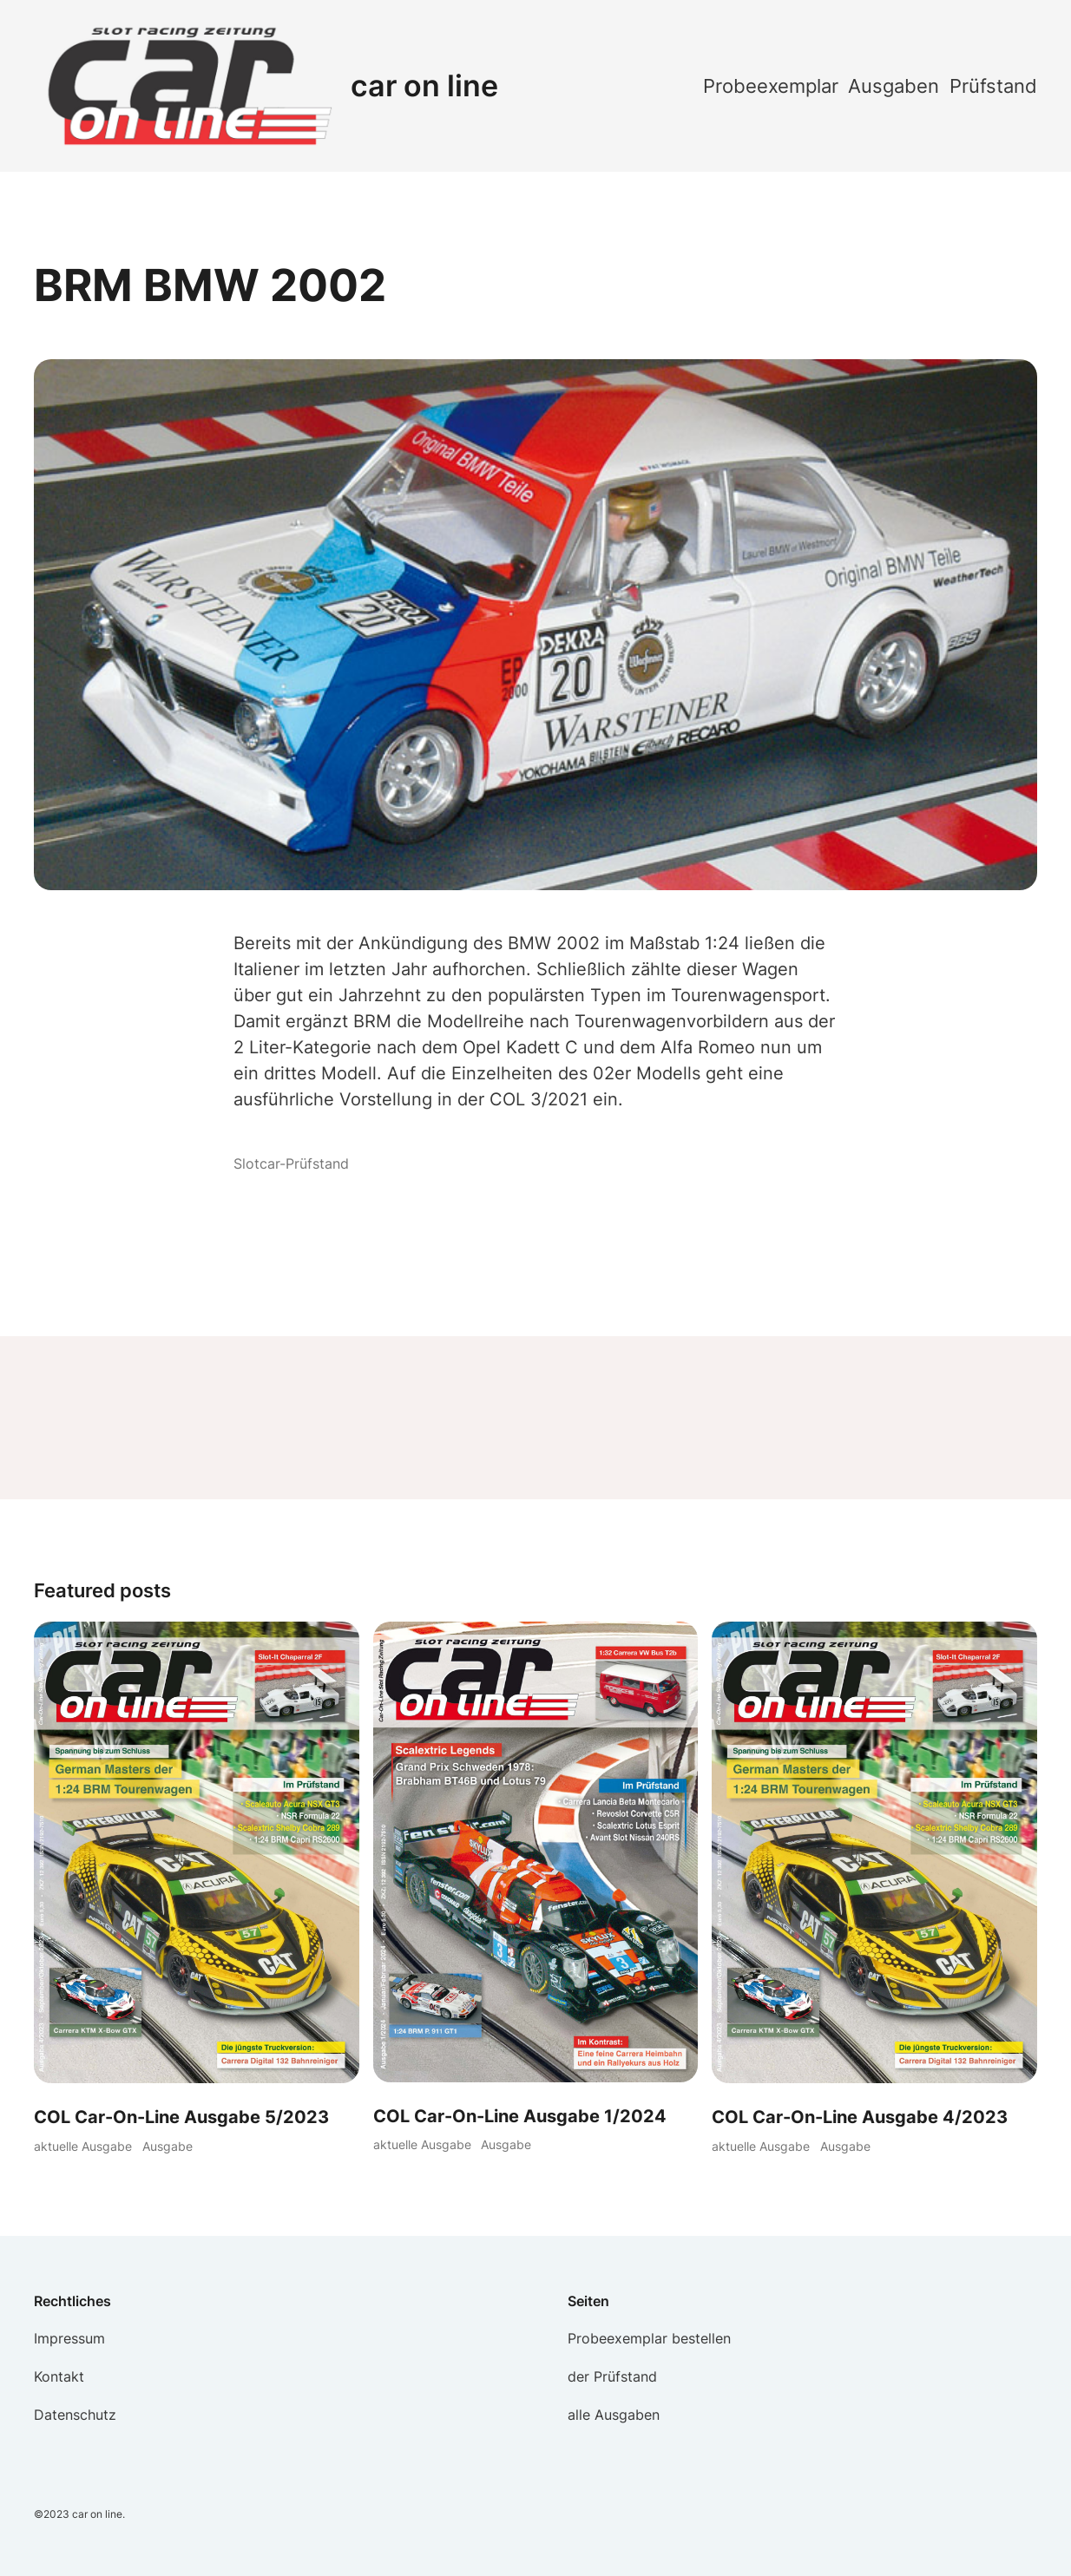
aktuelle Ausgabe (83, 2146)
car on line (424, 85)
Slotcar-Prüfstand (291, 1163)
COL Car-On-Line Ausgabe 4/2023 (860, 2117)
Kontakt (59, 2376)
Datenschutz (75, 2414)
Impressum (69, 2338)
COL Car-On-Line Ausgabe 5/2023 (181, 2117)
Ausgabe (167, 2146)
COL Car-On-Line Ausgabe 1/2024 (520, 2116)
